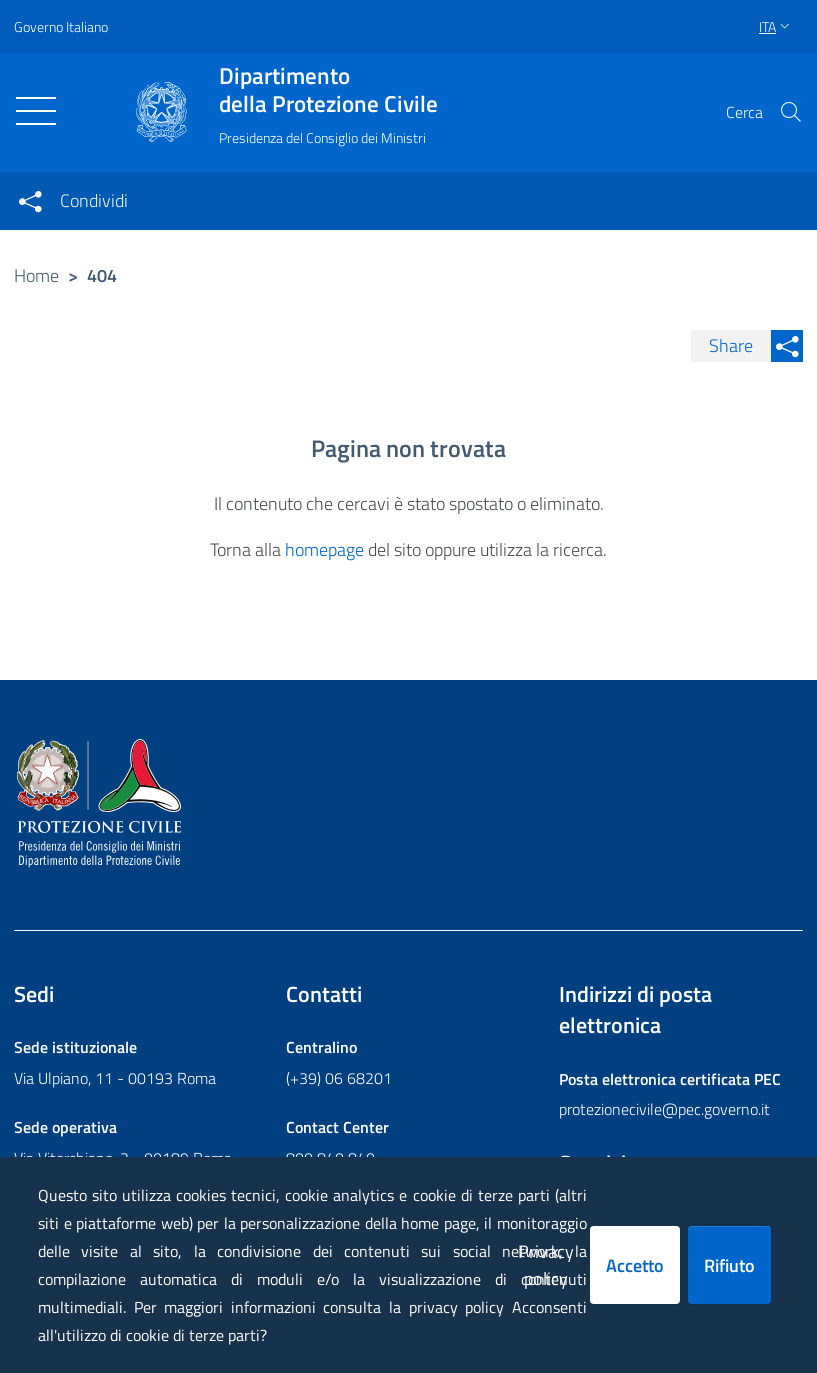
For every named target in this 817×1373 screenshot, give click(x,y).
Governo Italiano (61, 26)
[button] (791, 112)
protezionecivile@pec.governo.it (664, 1109)
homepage (324, 549)
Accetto (635, 1265)
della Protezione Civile (328, 90)
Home (36, 275)
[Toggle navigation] (36, 111)
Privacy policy (546, 1265)
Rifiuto (729, 1265)
